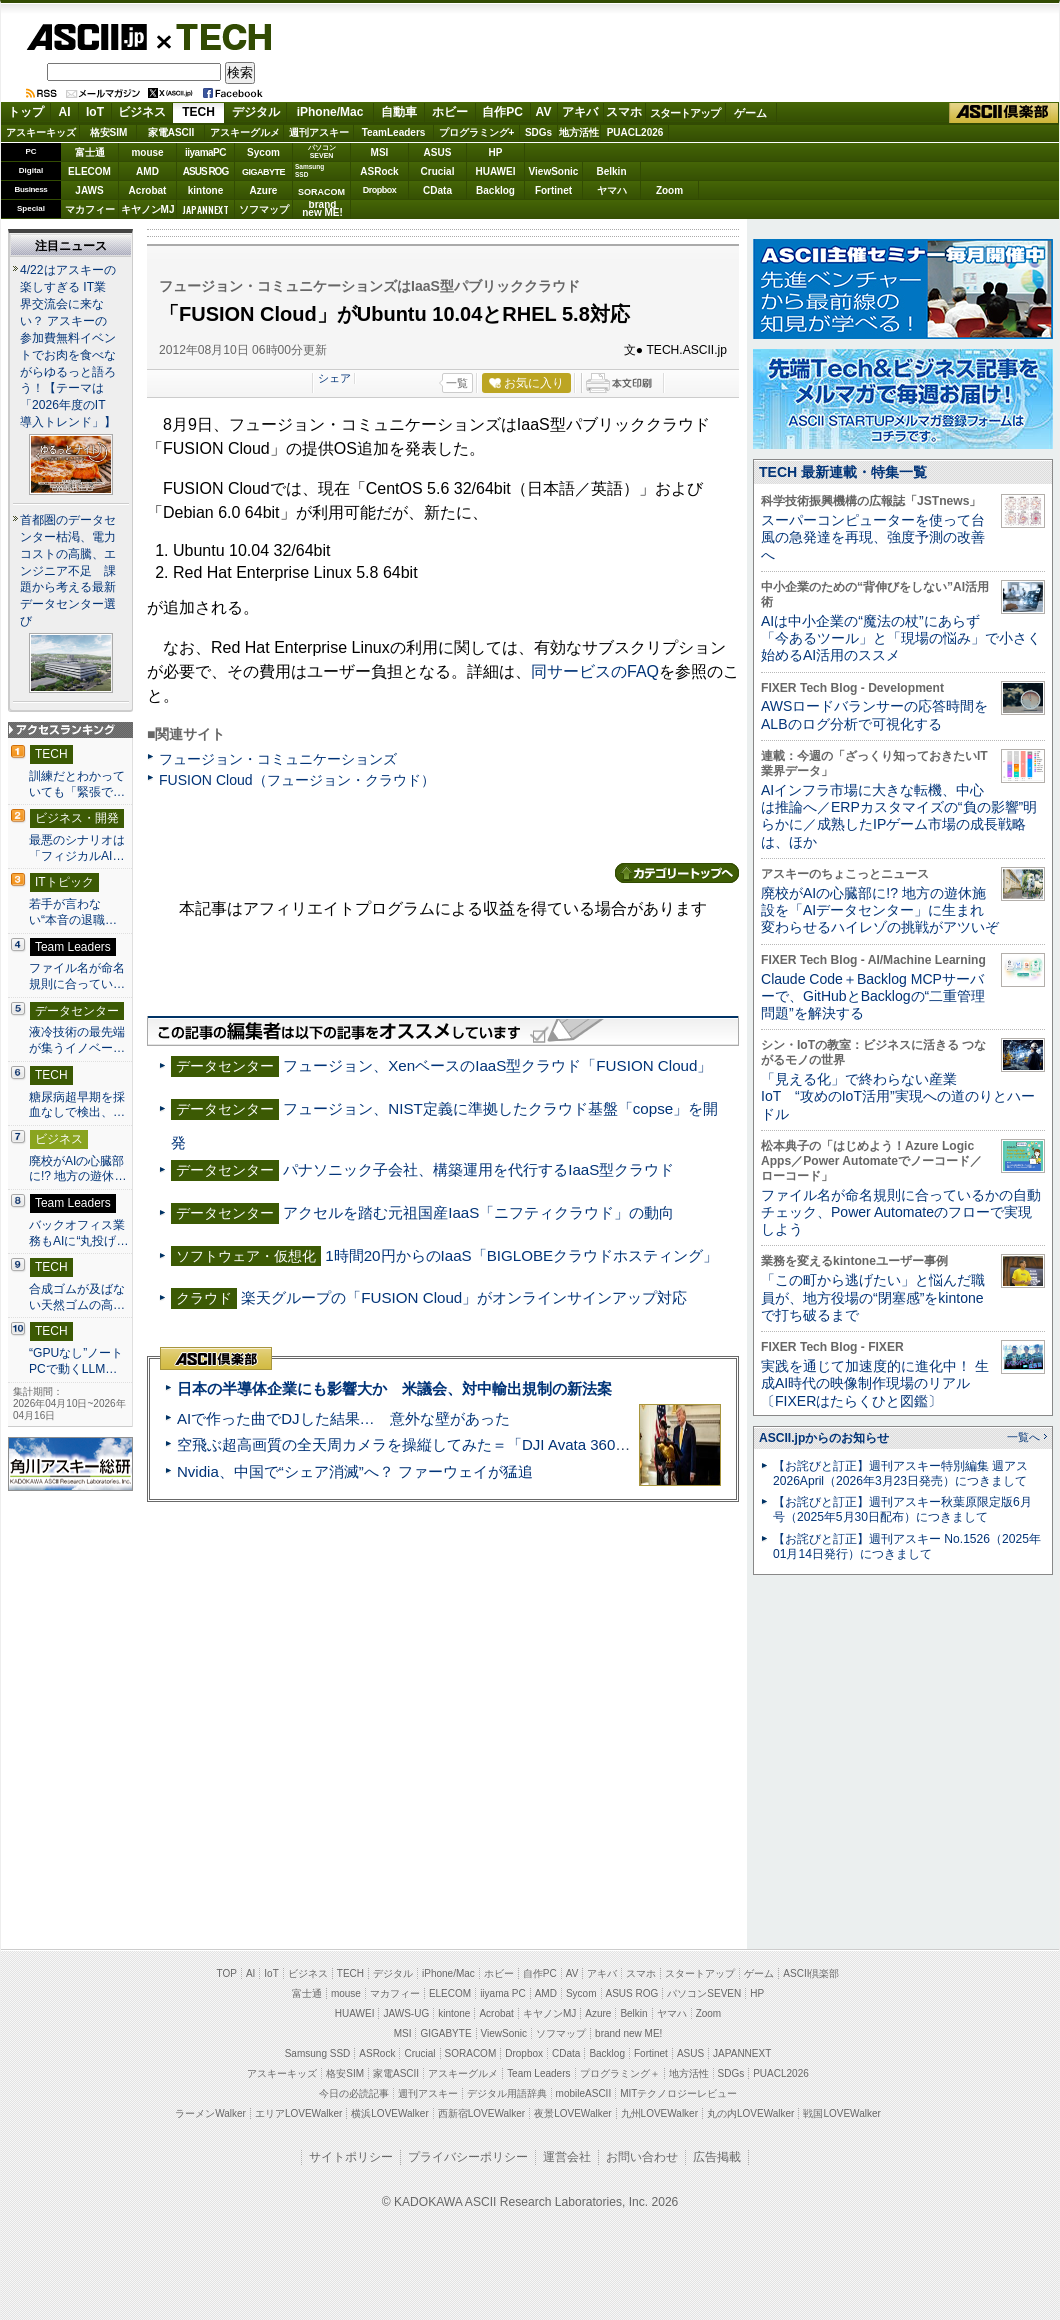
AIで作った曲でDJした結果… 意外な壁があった (343, 1418)
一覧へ (1023, 1437)
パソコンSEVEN (322, 151)
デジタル (256, 112)
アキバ (580, 112)
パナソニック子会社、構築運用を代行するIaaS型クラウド (478, 1169)
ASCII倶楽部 (1004, 113)
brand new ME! (628, 2033)
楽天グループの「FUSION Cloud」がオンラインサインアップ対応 (464, 1297)
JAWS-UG (406, 2013)
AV (544, 112)
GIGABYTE (263, 172)
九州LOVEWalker (659, 2113)
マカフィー (90, 209)
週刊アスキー (319, 132)
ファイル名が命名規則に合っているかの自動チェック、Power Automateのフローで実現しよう (901, 1212)
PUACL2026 (635, 132)
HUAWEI (496, 171)
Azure (264, 190)
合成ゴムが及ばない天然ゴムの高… (77, 1297)
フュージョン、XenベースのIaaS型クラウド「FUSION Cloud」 (497, 1065)
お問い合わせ (642, 2157)
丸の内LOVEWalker (750, 2113)
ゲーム (750, 113)
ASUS (438, 152)
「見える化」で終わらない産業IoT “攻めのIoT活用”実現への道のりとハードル (898, 1096)
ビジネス (142, 112)
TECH (216, 36)
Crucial (438, 171)
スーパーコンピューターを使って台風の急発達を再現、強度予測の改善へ (873, 537)
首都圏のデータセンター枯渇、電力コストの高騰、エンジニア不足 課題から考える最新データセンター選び (68, 571)
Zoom (669, 190)
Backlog (495, 190)
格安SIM (109, 132)
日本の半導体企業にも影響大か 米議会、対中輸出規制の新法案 (394, 1388)
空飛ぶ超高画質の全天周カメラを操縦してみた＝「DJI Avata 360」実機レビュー (448, 1444)
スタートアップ (685, 113)
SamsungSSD (309, 170)
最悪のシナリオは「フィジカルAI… (77, 848)
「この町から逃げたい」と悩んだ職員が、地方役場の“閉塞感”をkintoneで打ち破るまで (873, 1297)
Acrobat (148, 190)
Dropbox (380, 190)
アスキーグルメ (245, 132)
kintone (206, 190)
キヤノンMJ (148, 209)
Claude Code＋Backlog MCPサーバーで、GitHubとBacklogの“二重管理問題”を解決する (873, 996)
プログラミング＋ (620, 2073)
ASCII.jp (86, 37)
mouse (147, 152)
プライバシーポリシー (468, 2157)
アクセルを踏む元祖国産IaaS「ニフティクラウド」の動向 (478, 1212)
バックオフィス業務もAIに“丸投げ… (79, 1233)
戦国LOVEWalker (841, 2113)
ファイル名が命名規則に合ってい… (77, 976)
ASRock (379, 171)
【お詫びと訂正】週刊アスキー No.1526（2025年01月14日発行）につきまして (907, 1546)
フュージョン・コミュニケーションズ (278, 759)
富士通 (90, 152)
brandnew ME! (322, 209)
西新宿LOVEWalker (481, 2113)
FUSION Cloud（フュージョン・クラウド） (297, 780)
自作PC (502, 112)
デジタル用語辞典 (507, 2093)
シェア (334, 378)
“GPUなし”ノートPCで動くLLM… (76, 1361)
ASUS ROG (205, 171)
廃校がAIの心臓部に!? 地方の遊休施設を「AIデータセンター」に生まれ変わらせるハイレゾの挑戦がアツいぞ (880, 910)
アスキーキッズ (41, 132)
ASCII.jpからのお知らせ (824, 1438)
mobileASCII (584, 2093)
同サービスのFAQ (595, 671)
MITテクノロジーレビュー (678, 2093)
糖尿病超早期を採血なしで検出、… (77, 1105)
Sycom (263, 152)
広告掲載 (717, 2157)
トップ (26, 112)
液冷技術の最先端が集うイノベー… (77, 1040)
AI (65, 112)
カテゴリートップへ (677, 873)
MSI (380, 152)
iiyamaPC (205, 152)
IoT (95, 112)
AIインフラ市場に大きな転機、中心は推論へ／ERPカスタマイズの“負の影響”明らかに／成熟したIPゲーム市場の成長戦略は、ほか (899, 816)
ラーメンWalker (210, 2113)
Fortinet (553, 190)
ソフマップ (264, 209)
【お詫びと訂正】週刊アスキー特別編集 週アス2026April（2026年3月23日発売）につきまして (900, 1473)
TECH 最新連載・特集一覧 (843, 472)
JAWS (89, 190)
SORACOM (471, 2053)
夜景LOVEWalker (572, 2113)
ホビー (450, 112)
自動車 (399, 112)
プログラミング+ (477, 132)
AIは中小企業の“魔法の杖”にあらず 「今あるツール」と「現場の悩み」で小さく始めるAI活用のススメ (901, 638)
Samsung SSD (318, 2053)
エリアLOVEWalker (298, 2113)
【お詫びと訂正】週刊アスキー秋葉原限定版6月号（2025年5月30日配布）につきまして (902, 1509)
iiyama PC (503, 1993)
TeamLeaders (394, 132)
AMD (147, 171)
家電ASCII (171, 132)
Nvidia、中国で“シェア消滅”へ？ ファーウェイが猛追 (355, 1471)
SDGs (538, 132)
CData (437, 190)
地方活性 (579, 132)
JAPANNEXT (205, 209)
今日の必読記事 (354, 2093)
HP (496, 152)
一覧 (457, 383)
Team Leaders (538, 2073)
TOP (227, 1973)
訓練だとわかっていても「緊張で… (77, 784)
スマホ (624, 112)
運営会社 (567, 2157)
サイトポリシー (351, 2157)
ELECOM (89, 171)
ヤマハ (612, 190)
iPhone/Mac (330, 112)
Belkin (611, 171)
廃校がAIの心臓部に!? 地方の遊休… (78, 1169)
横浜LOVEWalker (389, 2113)
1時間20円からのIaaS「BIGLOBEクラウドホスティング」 (521, 1255)
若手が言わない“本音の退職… (73, 912)
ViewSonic (554, 171)
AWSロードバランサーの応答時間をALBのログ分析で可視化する (874, 714)
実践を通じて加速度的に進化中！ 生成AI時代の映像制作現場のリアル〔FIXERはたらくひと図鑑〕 (875, 1383)
